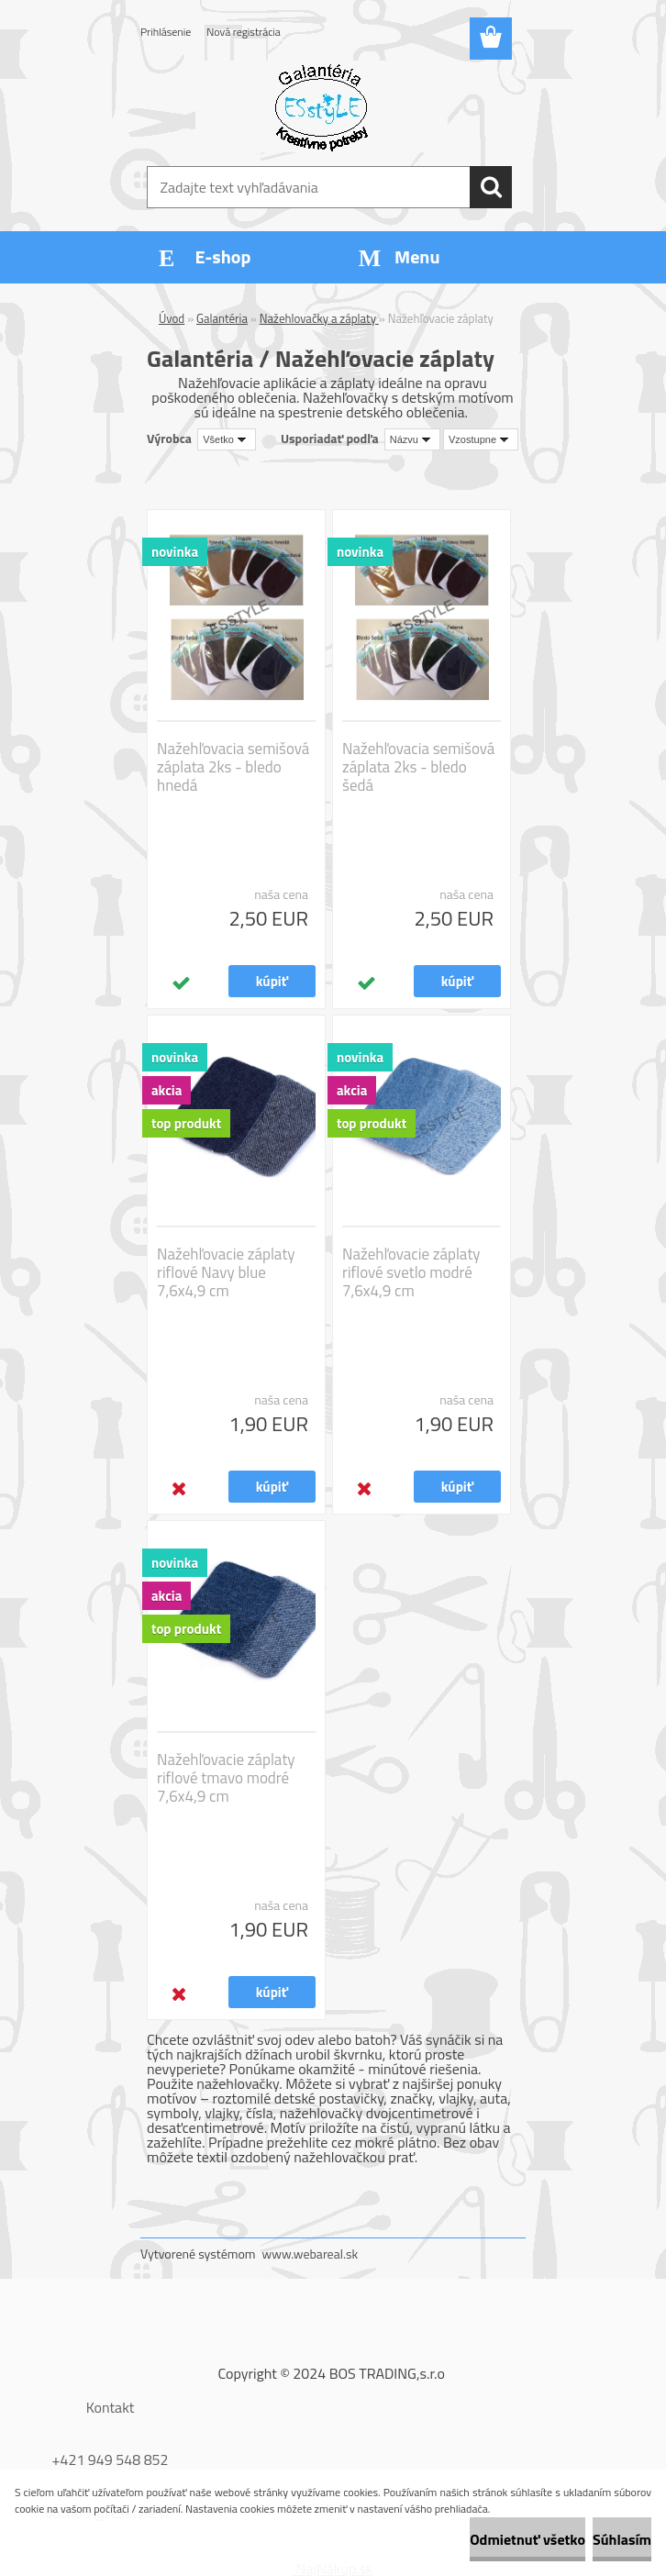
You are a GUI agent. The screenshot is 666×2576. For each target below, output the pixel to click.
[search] (491, 187)
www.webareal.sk (310, 2253)
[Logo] (321, 106)
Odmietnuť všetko (527, 2539)
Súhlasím (622, 2539)
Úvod (171, 318)
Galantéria (222, 318)
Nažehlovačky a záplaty (319, 318)
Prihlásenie (165, 31)
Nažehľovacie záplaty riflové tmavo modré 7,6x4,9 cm (226, 1777)
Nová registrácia (243, 31)
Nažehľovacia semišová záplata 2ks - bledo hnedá (233, 766)
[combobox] (412, 439)
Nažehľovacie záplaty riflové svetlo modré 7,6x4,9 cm (411, 1272)
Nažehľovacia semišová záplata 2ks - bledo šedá (418, 766)
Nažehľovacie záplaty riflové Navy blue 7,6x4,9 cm (226, 1272)
